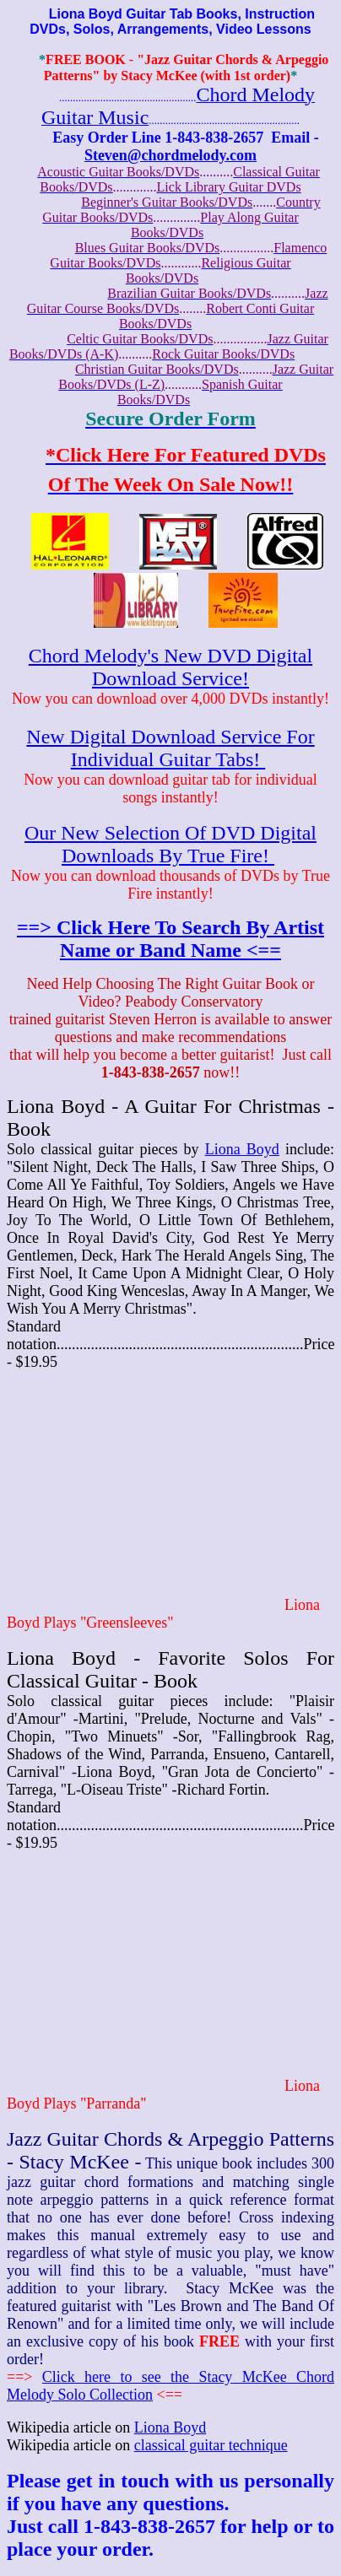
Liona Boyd (242, 1149)
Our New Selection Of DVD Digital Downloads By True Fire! (170, 844)
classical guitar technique (211, 2445)
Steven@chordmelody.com (170, 155)
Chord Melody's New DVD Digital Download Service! (170, 667)
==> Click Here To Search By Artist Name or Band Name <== (170, 938)
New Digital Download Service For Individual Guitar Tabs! (170, 748)
